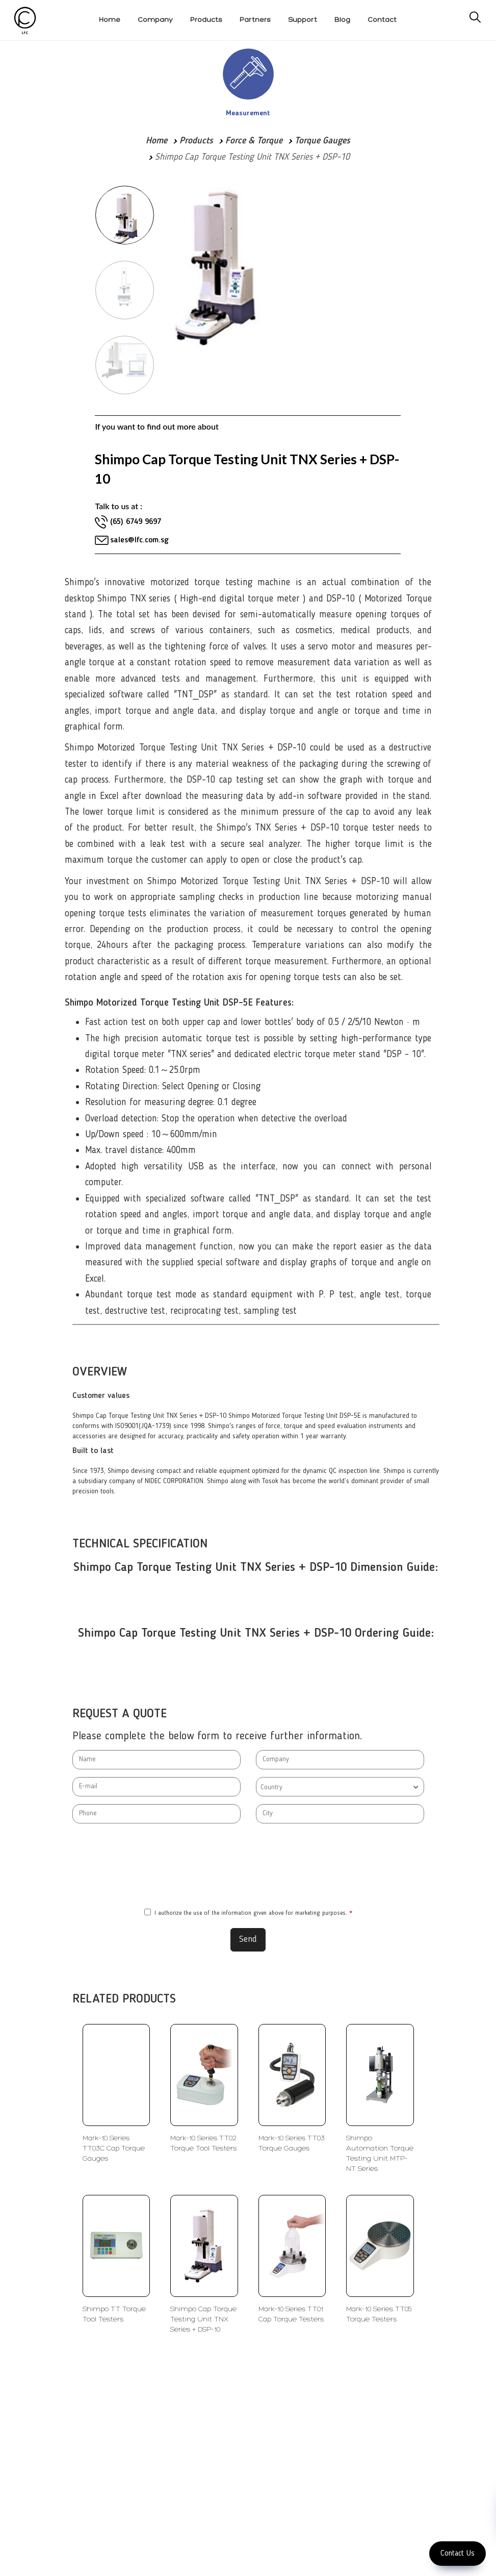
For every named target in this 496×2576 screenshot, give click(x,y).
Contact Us (457, 2553)
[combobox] (340, 1786)
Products (196, 140)
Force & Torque (253, 140)
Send (248, 1939)
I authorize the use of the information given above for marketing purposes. (248, 1912)
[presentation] (248, 1866)
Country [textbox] (271, 1787)
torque (120, 812)
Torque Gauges (322, 140)
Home (156, 140)
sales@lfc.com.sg (139, 540)
